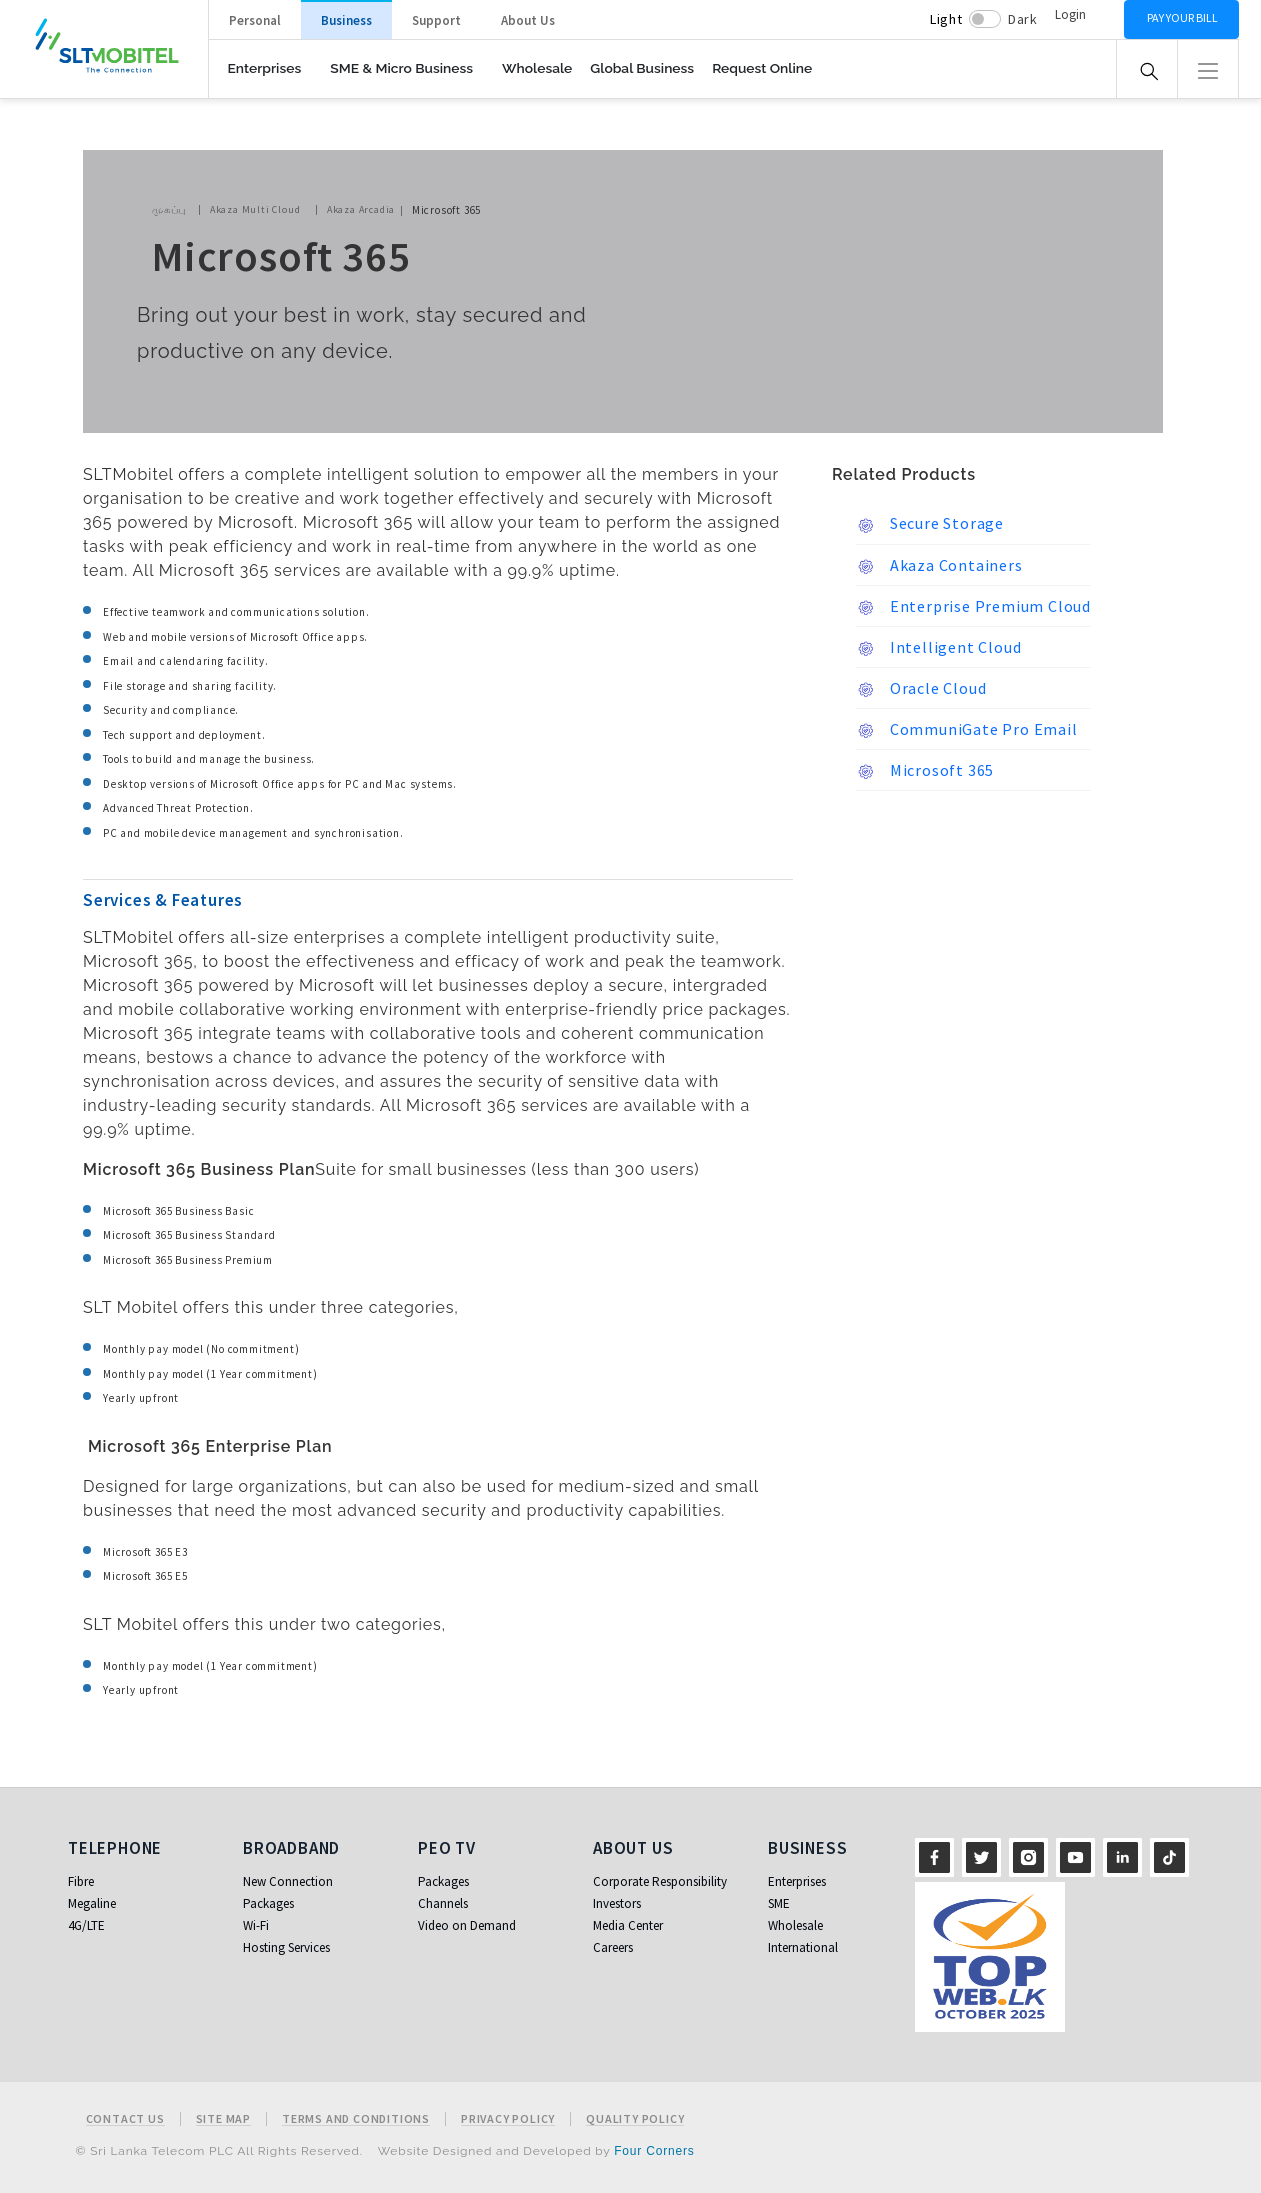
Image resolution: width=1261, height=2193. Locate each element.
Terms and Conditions (356, 2119)
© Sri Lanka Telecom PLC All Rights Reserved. (219, 2151)
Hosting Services (286, 1947)
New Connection (288, 1881)
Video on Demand (467, 1925)
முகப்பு (169, 209)
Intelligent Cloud (938, 648)
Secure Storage (930, 524)
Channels (443, 1903)
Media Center (628, 1925)
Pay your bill (1182, 17)
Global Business (642, 68)
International (803, 1947)
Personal (255, 20)
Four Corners (654, 2151)
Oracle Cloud (921, 689)
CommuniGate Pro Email (967, 730)
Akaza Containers (939, 566)
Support (436, 20)
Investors (617, 1903)
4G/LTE (86, 1925)
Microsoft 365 (925, 771)
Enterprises (265, 68)
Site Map (223, 2119)
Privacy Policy (508, 2119)
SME (779, 1903)
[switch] (985, 19)
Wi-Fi (256, 1925)
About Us (528, 20)
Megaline (92, 1903)
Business (346, 20)
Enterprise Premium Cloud (973, 607)
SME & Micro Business (401, 68)
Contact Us (125, 2119)
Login (1070, 14)
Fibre (81, 1881)
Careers (613, 1947)
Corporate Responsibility (660, 1881)
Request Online (762, 68)
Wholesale (537, 68)
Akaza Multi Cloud (255, 209)
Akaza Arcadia (361, 209)
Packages (268, 1903)
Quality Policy (635, 2119)
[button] (1208, 68)
